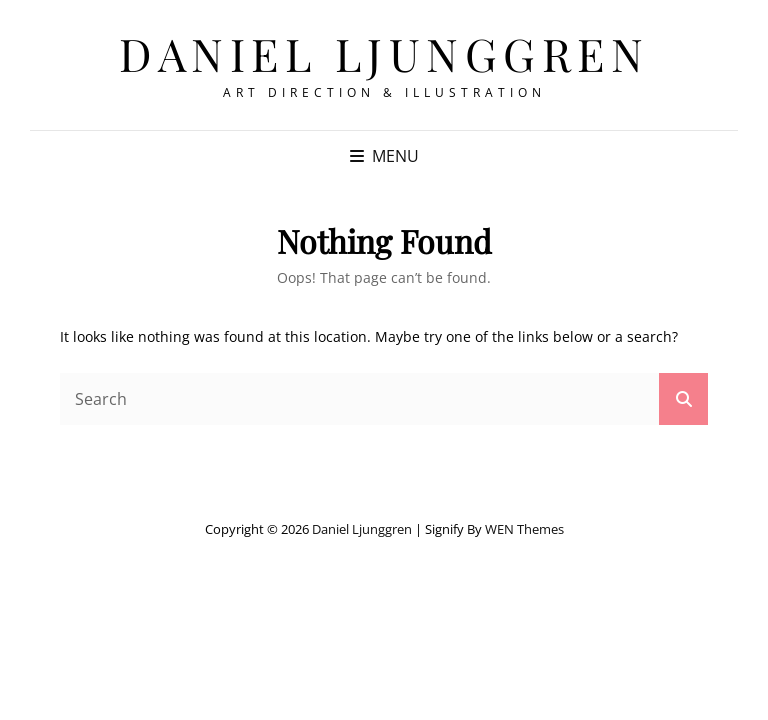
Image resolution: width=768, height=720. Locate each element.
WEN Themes (524, 529)
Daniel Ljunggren (384, 53)
